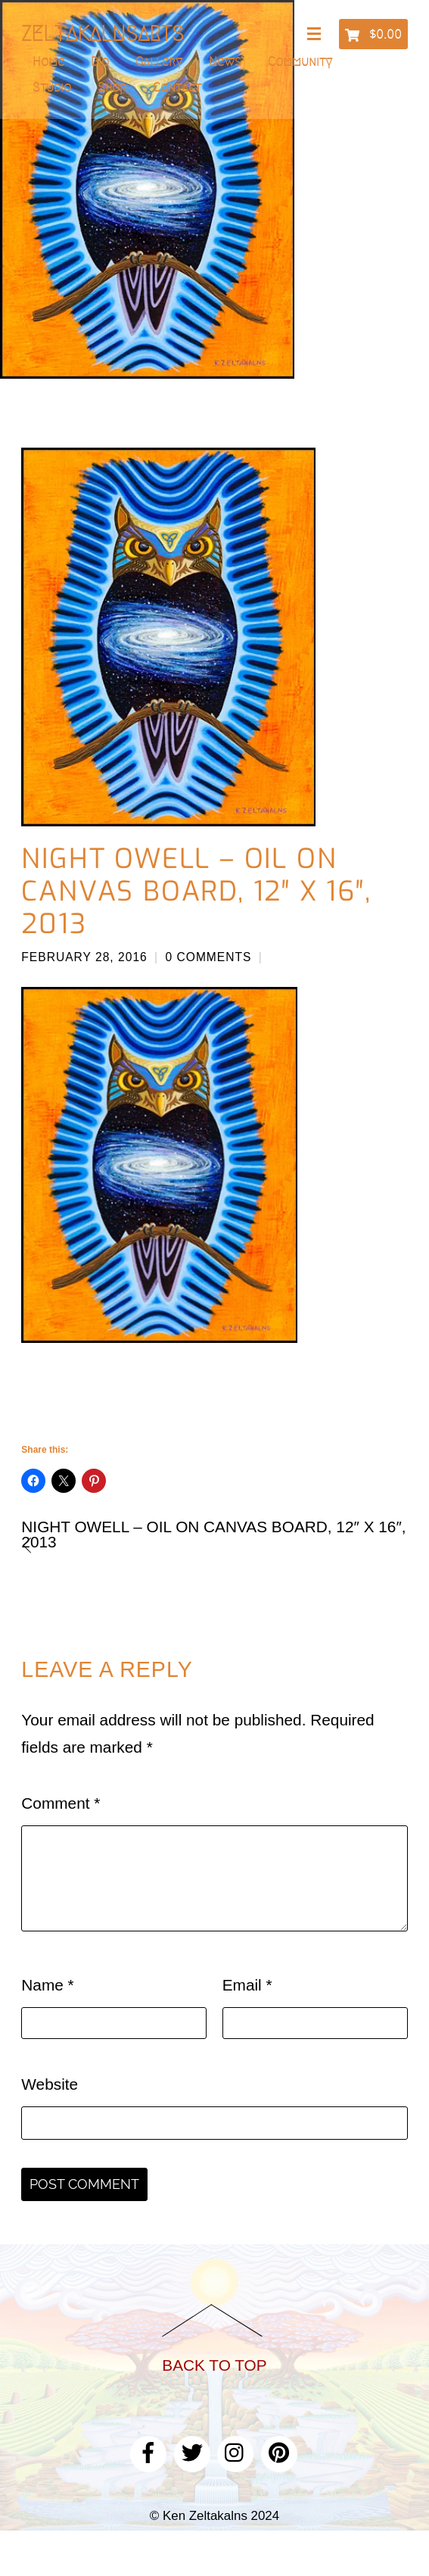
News (225, 61)
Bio (100, 61)
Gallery (158, 61)
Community (300, 61)
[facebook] (148, 2451)
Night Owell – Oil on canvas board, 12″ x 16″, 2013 (196, 891)
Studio (52, 87)
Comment (60, 1803)
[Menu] (317, 34)
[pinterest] (279, 2451)
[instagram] (235, 2451)
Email (247, 1985)
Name (47, 1985)
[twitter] (192, 2451)
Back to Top (214, 2365)
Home (48, 61)
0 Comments (208, 957)
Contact (177, 87)
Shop (112, 87)
